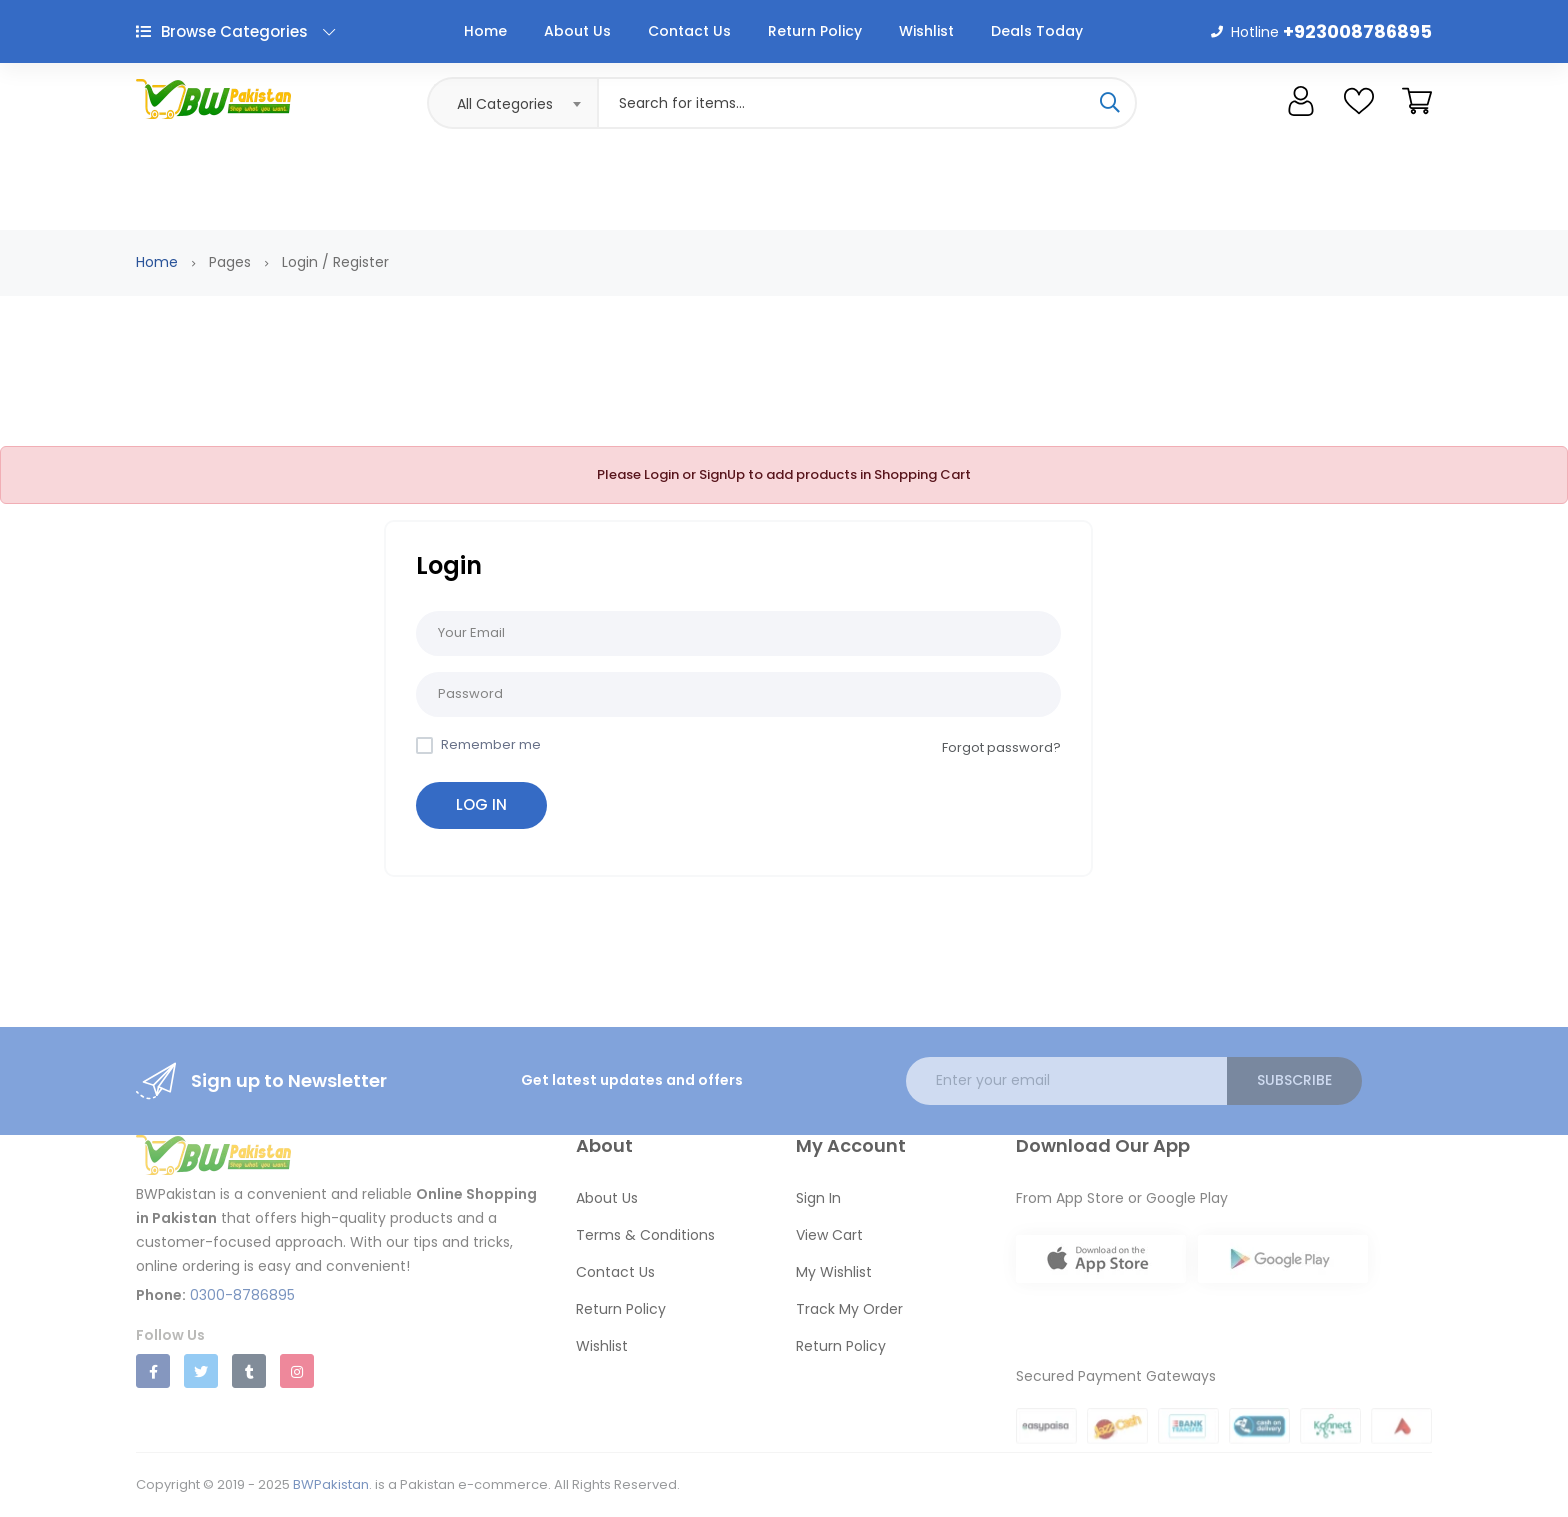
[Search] (1110, 103)
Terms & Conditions (645, 1235)
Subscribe (1294, 1080)
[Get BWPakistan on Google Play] (1283, 1275)
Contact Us (689, 31)
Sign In (818, 1198)
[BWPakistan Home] (344, 1158)
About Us (577, 31)
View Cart (829, 1235)
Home (485, 31)
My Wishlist (834, 1272)
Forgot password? (1001, 747)
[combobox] (512, 103)
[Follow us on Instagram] (297, 1371)
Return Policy (815, 31)
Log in (481, 804)
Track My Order (849, 1309)
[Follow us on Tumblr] (249, 1371)
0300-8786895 (242, 1295)
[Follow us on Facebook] (153, 1371)
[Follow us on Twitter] (201, 1371)
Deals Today (1037, 31)
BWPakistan (331, 1484)
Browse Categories (235, 31)
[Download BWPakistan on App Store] (1101, 1263)
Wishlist (926, 31)
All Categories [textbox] (505, 104)
